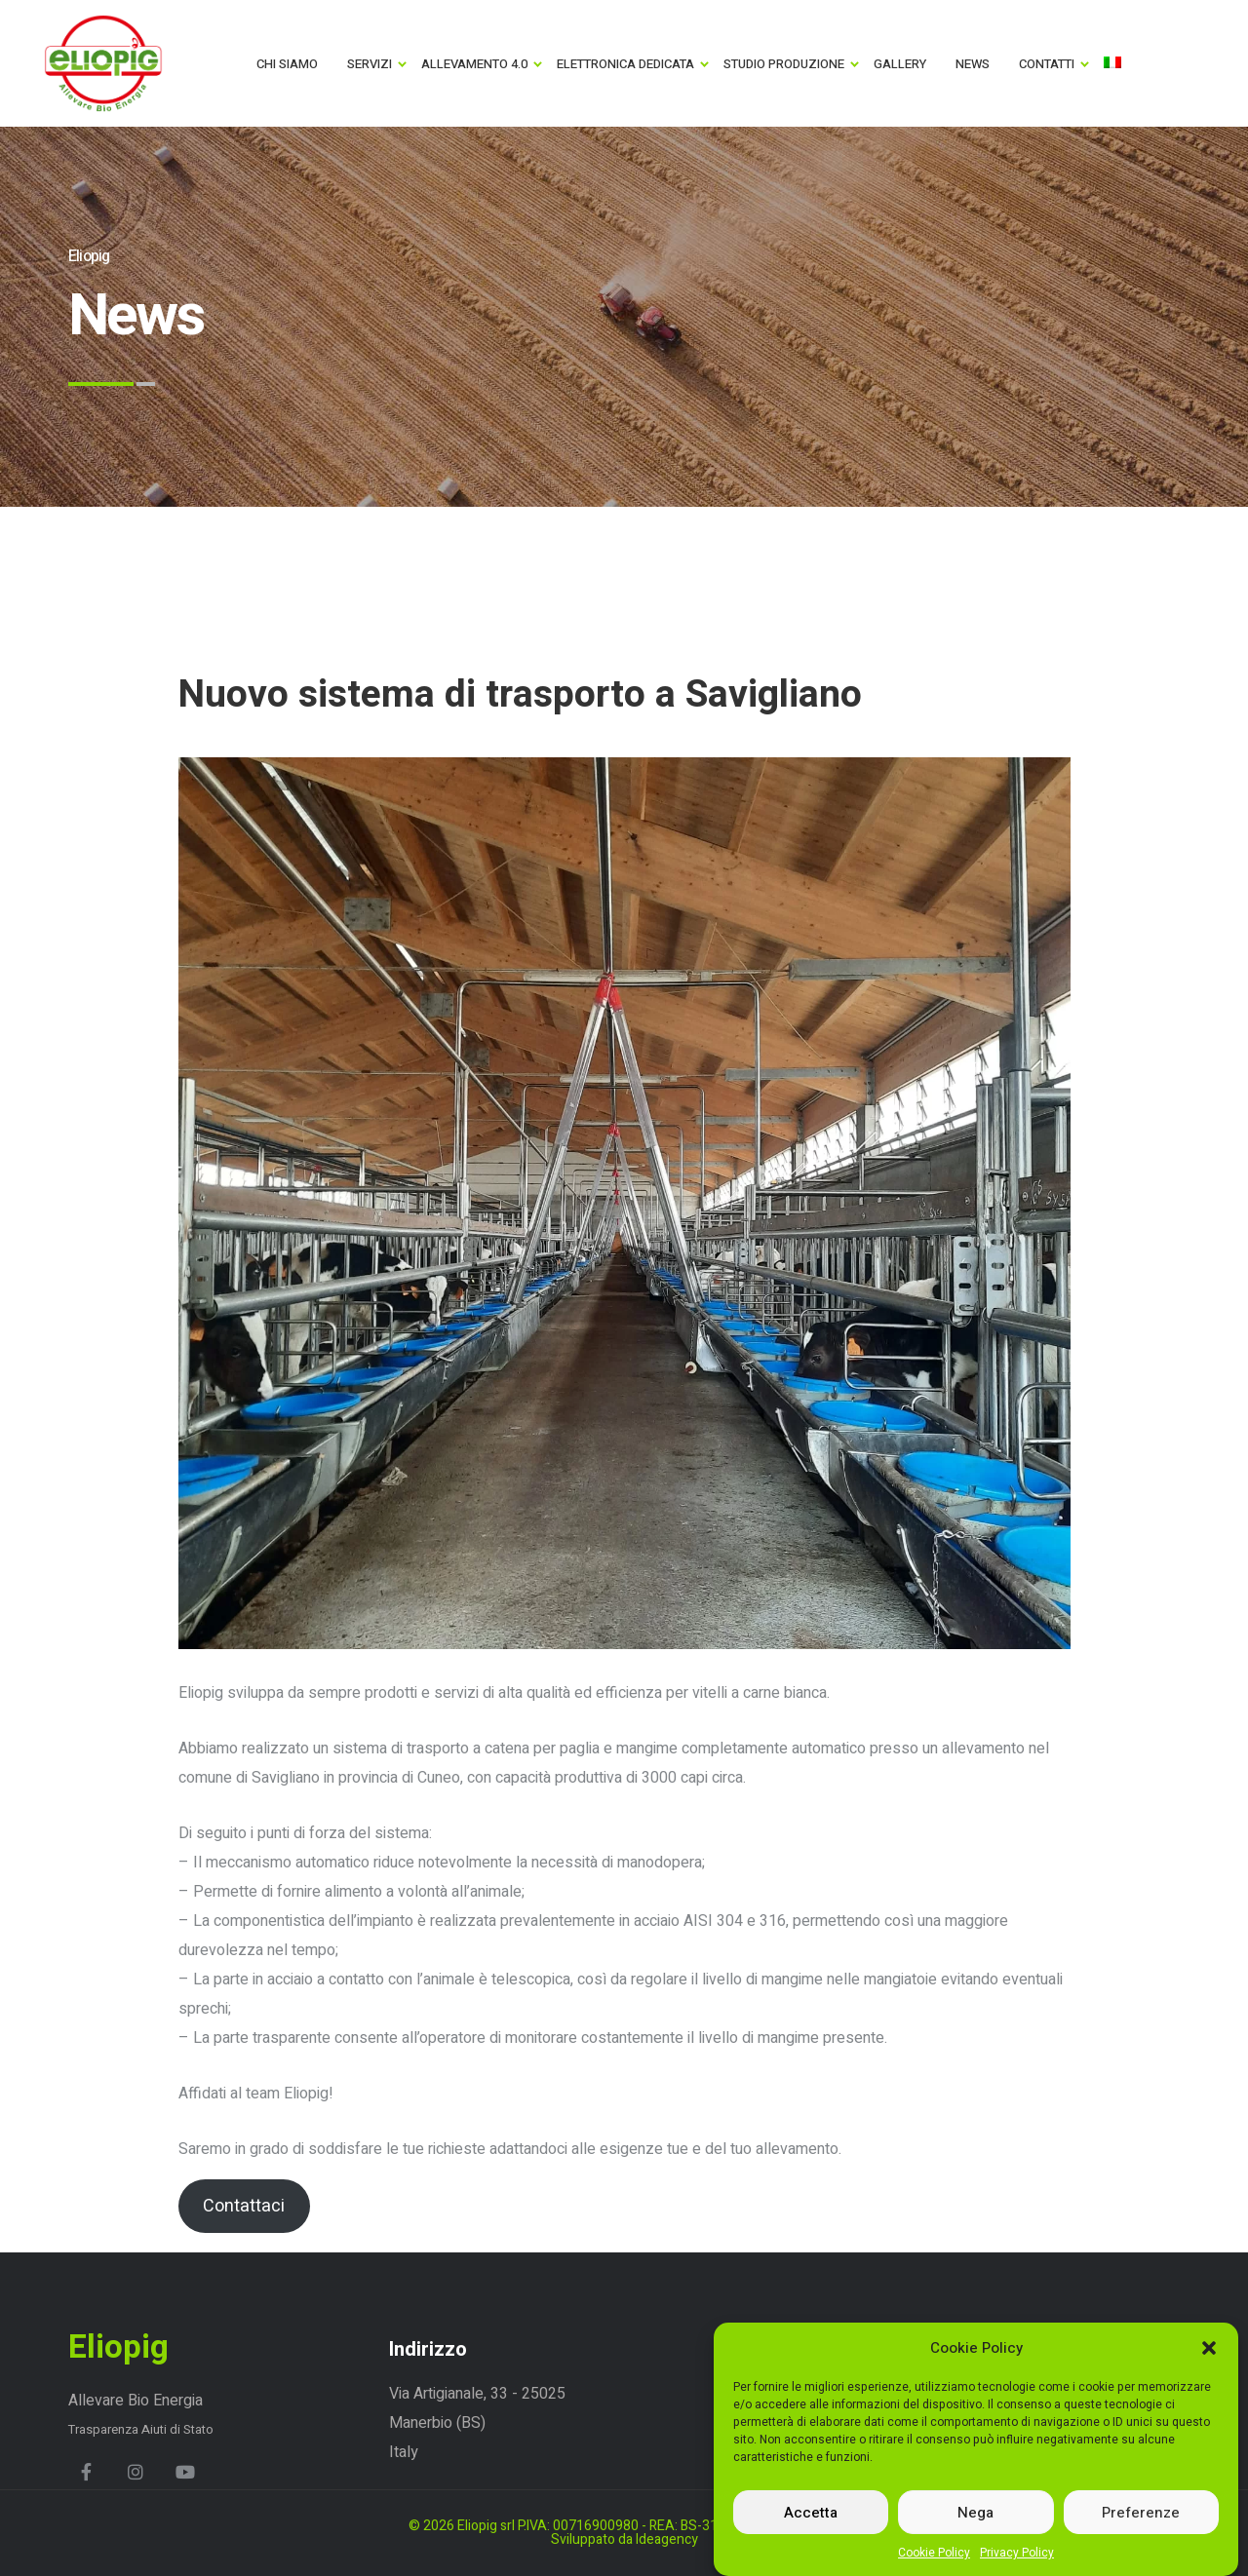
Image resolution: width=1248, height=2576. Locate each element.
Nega (975, 2515)
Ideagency (667, 2539)
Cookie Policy (934, 2555)
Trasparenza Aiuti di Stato (141, 2429)
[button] (1209, 2351)
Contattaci (244, 2206)
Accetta (811, 2515)
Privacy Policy (1017, 2555)
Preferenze (1141, 2515)
